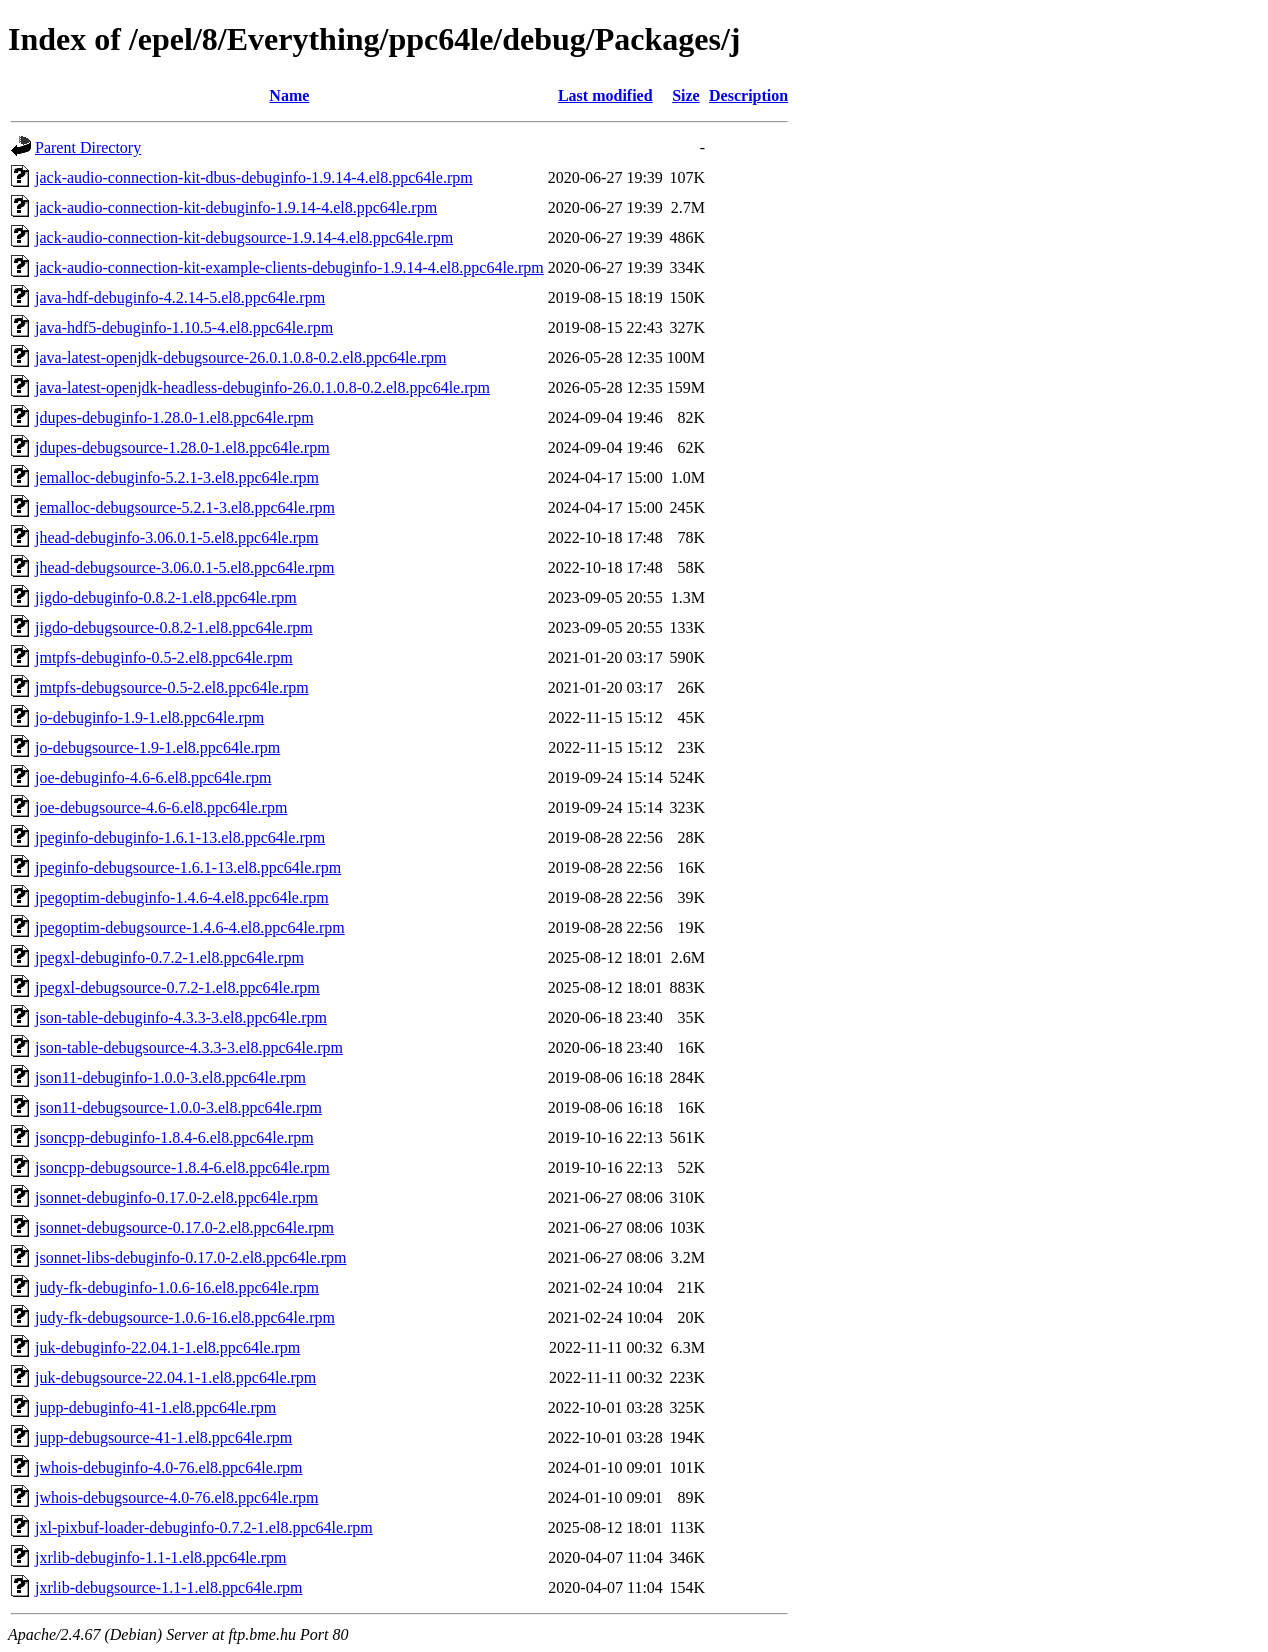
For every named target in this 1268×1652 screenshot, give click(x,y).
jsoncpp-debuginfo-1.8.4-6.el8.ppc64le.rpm (174, 1137)
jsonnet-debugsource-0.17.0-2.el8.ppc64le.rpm (184, 1227)
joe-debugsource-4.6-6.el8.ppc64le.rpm (161, 807)
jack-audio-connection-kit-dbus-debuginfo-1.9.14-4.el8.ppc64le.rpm (254, 177)
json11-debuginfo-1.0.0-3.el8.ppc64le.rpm (170, 1077)
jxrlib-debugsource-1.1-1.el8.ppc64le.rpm (168, 1587)
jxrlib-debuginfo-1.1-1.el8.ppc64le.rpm (161, 1557)
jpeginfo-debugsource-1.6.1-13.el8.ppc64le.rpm (188, 867)
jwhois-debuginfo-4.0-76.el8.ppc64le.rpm (169, 1467)
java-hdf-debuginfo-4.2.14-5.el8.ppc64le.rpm (180, 297)
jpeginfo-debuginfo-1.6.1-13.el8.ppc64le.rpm (180, 837)
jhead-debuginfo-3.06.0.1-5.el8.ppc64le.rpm (176, 537)
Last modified (605, 95)
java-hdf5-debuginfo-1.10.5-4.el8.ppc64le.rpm (184, 327)
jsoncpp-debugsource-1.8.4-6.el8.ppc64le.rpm (182, 1167)
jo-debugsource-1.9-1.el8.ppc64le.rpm (157, 747)
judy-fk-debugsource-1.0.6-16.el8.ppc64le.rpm (185, 1317)
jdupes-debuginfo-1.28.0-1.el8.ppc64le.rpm (174, 417)
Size (686, 95)
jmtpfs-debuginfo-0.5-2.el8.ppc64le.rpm (164, 657)
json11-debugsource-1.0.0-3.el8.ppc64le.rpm (178, 1107)
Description (748, 95)
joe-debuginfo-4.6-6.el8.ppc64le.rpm (153, 777)
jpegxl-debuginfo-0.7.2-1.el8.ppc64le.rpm (169, 957)
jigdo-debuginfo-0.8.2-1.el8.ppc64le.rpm (166, 597)
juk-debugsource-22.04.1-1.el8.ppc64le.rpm (175, 1377)
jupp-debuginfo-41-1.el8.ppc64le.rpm (155, 1407)
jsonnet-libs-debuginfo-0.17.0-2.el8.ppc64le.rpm (191, 1257)
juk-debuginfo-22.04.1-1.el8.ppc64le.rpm (167, 1347)
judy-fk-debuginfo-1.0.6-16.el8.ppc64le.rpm (177, 1287)
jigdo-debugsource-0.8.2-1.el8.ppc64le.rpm (174, 627)
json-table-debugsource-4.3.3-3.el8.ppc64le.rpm (189, 1047)
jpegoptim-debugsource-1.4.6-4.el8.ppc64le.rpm (190, 927)
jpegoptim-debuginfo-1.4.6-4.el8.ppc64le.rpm (182, 897)
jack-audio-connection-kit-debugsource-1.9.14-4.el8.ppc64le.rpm (244, 237)
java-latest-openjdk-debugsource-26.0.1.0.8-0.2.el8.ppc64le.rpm (240, 357)
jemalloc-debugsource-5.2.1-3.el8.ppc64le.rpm (185, 507)
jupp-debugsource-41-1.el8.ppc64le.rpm (163, 1437)
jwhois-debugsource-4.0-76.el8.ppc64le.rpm (176, 1497)
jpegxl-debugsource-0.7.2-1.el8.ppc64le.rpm (177, 987)
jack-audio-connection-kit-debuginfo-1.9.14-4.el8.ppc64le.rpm (236, 207)
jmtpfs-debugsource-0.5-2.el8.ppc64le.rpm (172, 687)
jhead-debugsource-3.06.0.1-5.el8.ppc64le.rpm (184, 567)
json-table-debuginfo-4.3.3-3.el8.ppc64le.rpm (181, 1017)
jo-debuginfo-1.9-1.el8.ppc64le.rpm (149, 717)
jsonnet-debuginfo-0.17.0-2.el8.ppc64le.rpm (176, 1197)
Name (289, 95)
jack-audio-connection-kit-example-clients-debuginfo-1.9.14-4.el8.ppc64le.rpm (289, 267)
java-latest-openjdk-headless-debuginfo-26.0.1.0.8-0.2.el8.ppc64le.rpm (262, 387)
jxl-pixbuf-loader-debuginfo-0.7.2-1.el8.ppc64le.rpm (204, 1527)
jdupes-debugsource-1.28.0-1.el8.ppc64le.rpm (182, 447)
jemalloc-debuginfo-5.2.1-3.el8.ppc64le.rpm (177, 477)
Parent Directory (88, 147)
